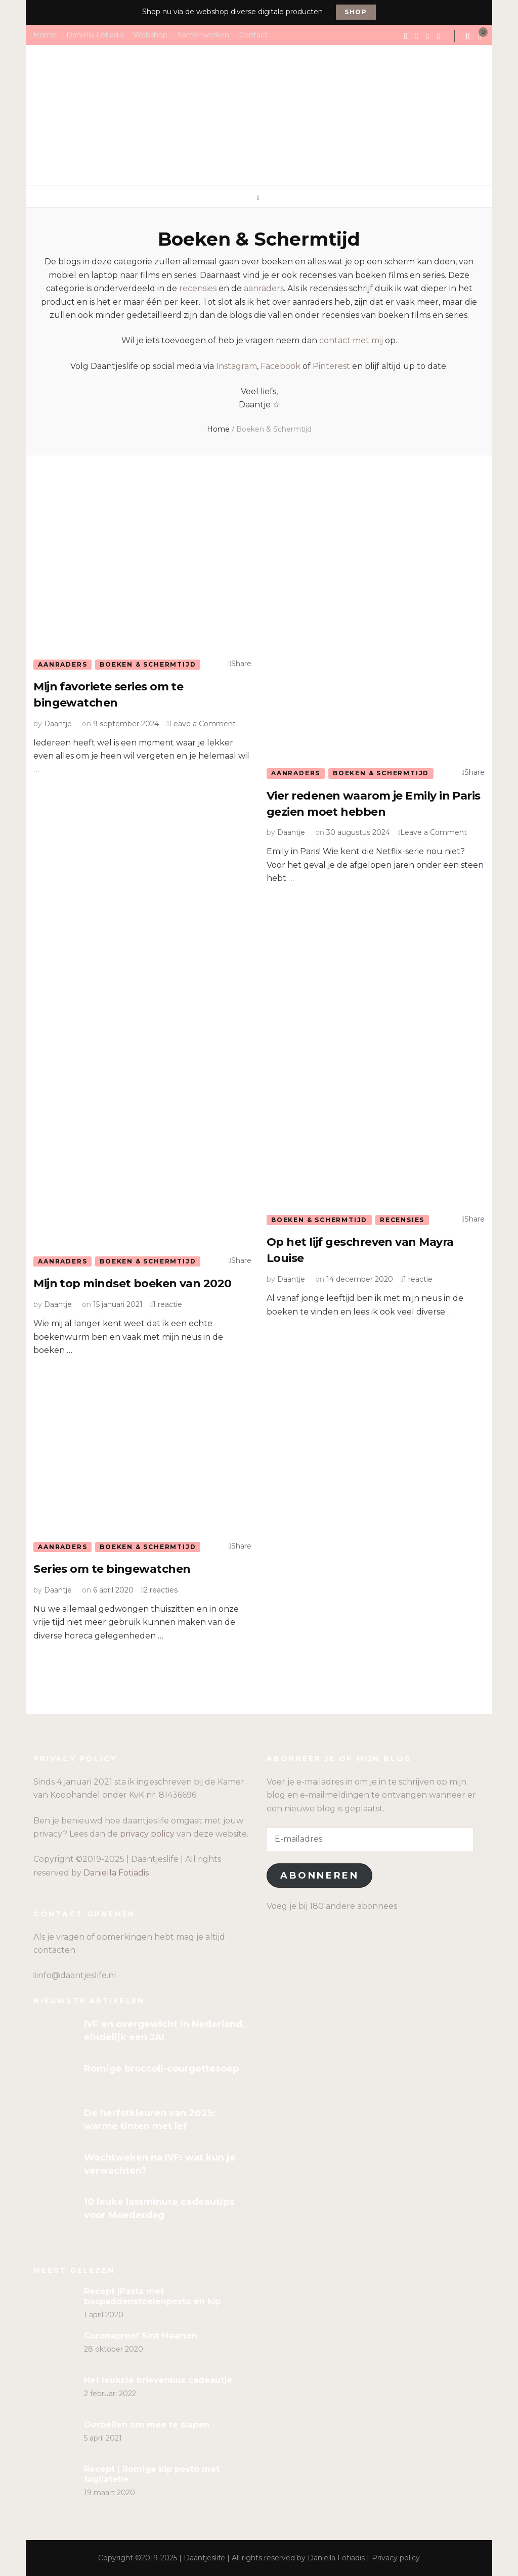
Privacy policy (396, 2557)
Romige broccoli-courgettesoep (161, 2068)
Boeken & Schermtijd (148, 664)
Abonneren (319, 1875)
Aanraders (62, 664)
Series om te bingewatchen (111, 1569)
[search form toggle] (468, 36)
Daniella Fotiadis (94, 34)
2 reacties (161, 1590)
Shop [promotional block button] (355, 12)
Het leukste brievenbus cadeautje (158, 2380)
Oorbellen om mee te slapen (146, 2424)
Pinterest (331, 366)
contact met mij (351, 340)
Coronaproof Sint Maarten (140, 2335)
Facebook (280, 366)
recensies (198, 288)
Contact (253, 34)
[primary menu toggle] (259, 198)
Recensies (402, 1220)
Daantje (58, 723)
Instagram (236, 366)
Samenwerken (203, 34)
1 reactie (167, 1304)
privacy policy (147, 1834)
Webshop (150, 34)
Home (44, 34)
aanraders (264, 288)
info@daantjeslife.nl (76, 1975)
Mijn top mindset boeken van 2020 (132, 1283)
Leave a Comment (202, 723)
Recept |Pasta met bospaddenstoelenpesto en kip (152, 2296)
